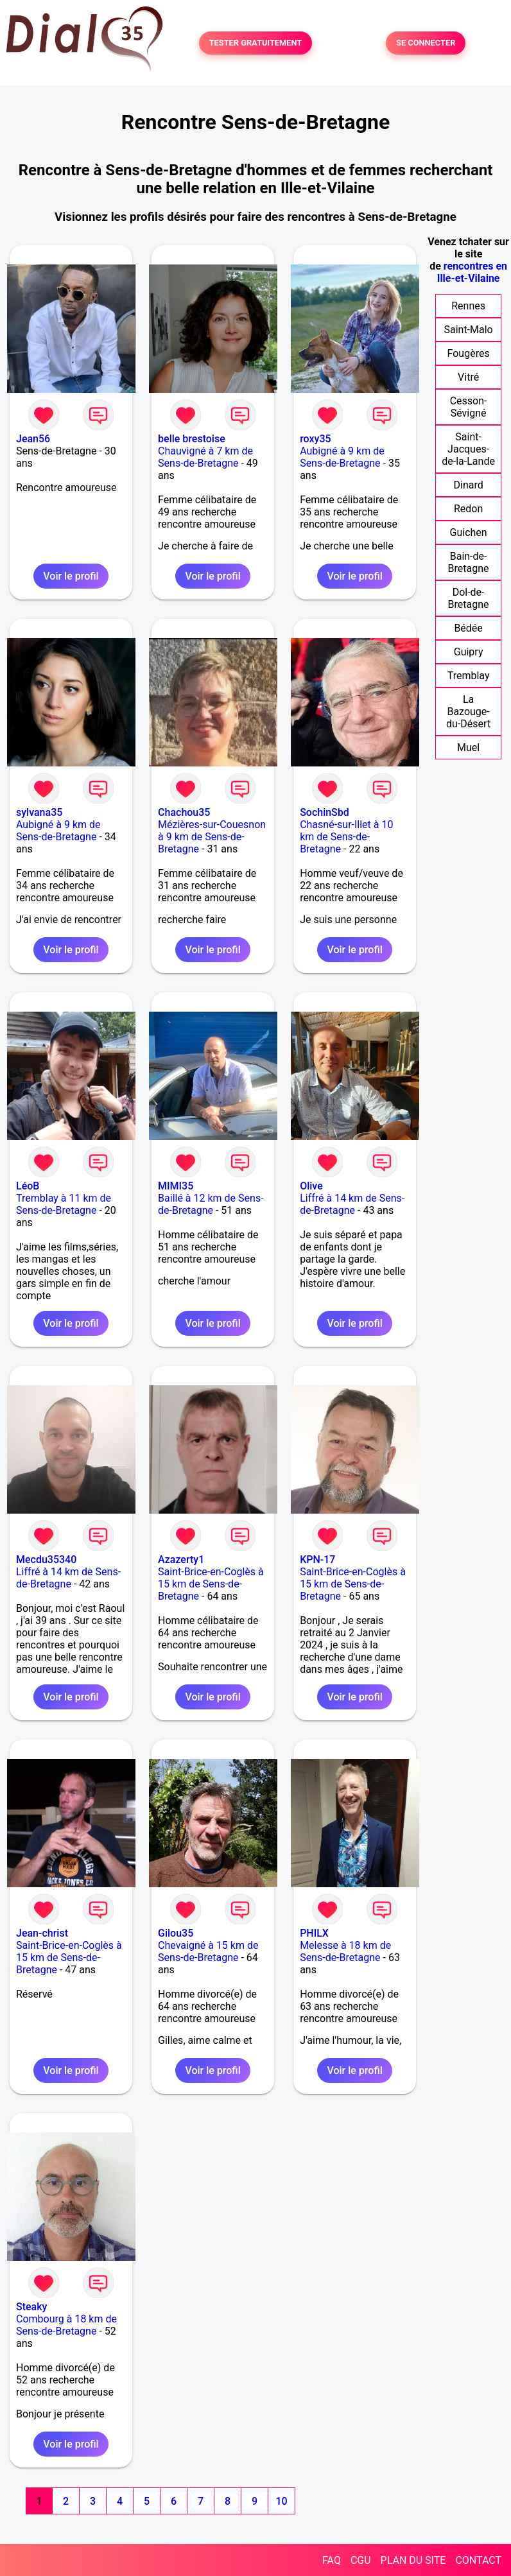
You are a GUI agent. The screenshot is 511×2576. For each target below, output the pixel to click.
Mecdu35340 (46, 1559)
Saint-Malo (468, 330)
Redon (468, 509)
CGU (361, 2560)
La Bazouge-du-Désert (468, 711)
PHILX (314, 1933)
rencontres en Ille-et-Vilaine (472, 272)
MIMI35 (175, 1186)
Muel (468, 747)
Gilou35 (175, 1933)
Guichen (468, 532)
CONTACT (478, 2560)
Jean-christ (42, 1933)
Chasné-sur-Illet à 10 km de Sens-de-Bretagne (346, 836)
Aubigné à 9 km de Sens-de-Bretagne (342, 457)
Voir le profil (70, 576)
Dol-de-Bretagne (468, 598)
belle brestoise (191, 439)
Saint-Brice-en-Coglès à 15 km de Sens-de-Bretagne (211, 1584)
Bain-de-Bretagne (468, 562)
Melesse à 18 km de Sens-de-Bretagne (345, 1951)
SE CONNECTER (425, 43)
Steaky (31, 2307)
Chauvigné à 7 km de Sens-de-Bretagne (205, 457)
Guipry (468, 652)
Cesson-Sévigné (468, 407)
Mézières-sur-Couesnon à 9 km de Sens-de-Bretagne (212, 836)
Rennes (468, 306)
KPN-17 (317, 1559)
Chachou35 (184, 812)
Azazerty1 (181, 1559)
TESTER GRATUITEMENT (255, 43)
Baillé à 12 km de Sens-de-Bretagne (211, 1204)
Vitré (468, 377)
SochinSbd (324, 812)
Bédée (468, 628)
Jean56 (33, 439)
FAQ (331, 2560)
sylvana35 (39, 812)
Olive (311, 1186)
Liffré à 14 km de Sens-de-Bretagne (352, 1204)
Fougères (468, 353)
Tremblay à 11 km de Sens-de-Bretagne (63, 1204)
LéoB (27, 1186)
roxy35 (315, 439)
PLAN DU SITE (413, 2560)
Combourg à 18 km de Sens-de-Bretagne (66, 2325)
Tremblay (468, 676)
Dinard (468, 485)
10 (281, 2501)
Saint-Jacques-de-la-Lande (468, 449)
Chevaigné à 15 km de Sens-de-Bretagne (208, 1951)
